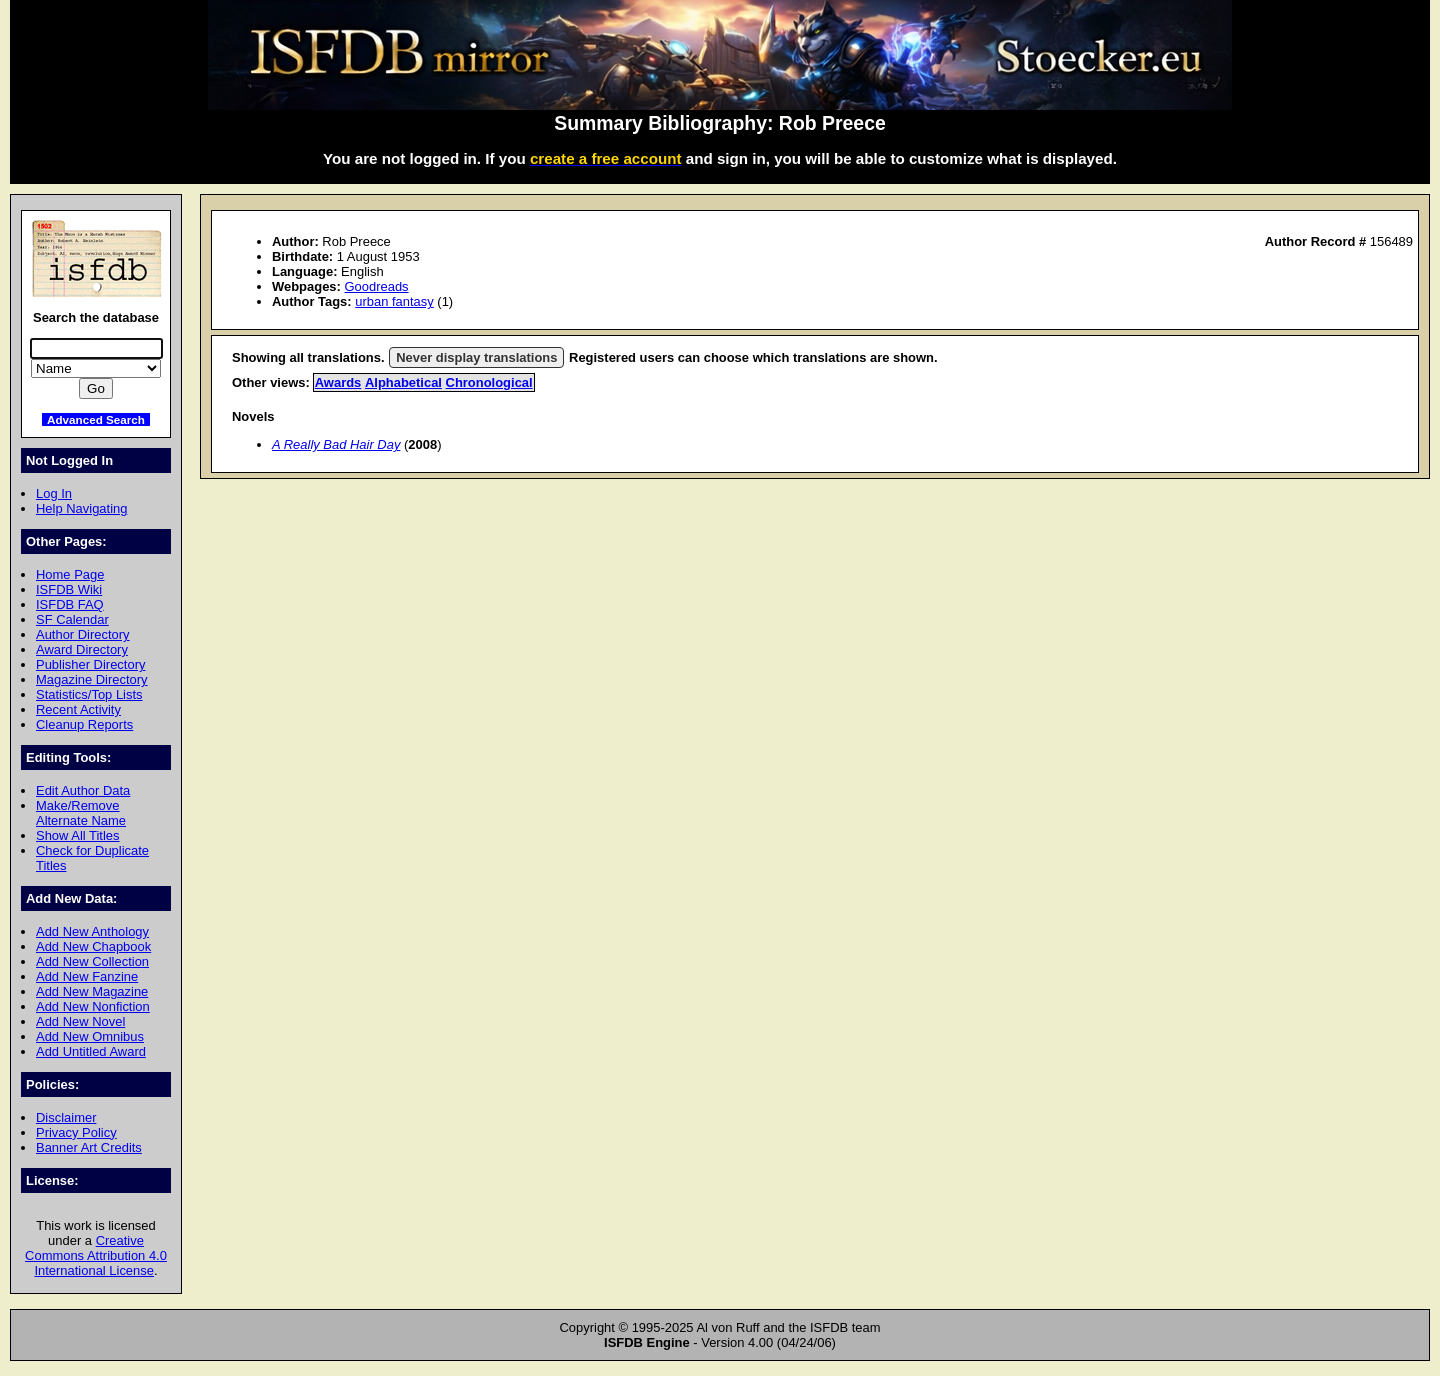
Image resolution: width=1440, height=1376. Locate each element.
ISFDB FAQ (70, 604)
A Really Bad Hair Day (336, 444)
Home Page (70, 574)
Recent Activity (78, 709)
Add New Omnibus (90, 1036)
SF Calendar (72, 619)
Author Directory (83, 634)
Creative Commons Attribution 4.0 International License (96, 1255)
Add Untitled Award (91, 1051)
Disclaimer (66, 1117)
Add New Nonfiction (93, 1006)
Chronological (489, 382)
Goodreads (376, 286)
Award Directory (82, 649)
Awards (338, 382)
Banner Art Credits (89, 1147)
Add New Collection (92, 961)
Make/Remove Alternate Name (81, 813)
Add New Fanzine (87, 976)
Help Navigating (81, 508)
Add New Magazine (92, 991)
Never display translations (476, 357)
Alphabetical (403, 382)
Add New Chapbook (93, 946)
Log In (54, 493)
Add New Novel (80, 1021)
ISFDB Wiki (69, 589)
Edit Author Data (83, 790)
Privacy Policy (76, 1132)
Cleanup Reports (84, 724)
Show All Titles (78, 835)
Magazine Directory (92, 679)
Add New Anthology (92, 931)
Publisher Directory (90, 664)
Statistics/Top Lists (89, 694)
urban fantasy (394, 301)
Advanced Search (96, 419)
